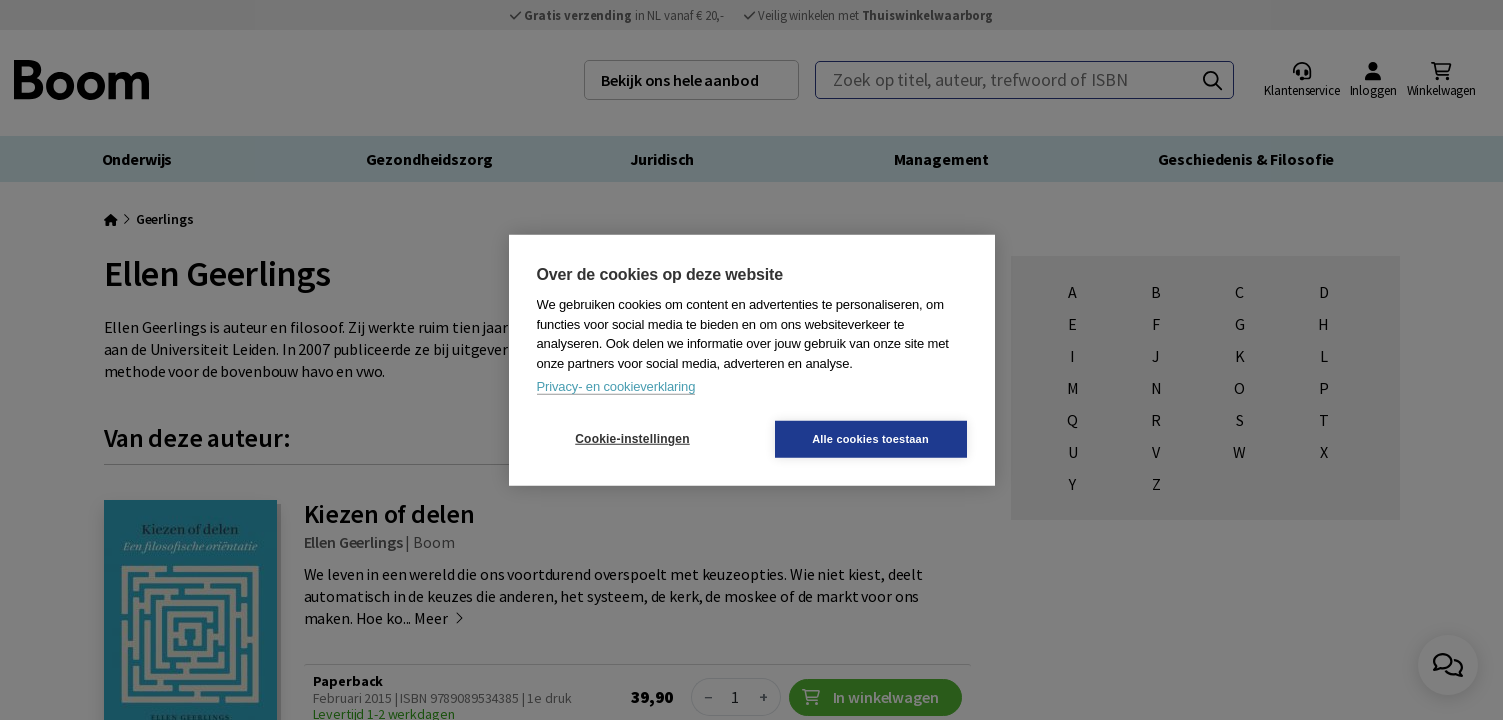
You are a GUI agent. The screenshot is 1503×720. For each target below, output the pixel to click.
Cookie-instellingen (632, 439)
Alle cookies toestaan (870, 438)
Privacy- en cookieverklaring (616, 386)
